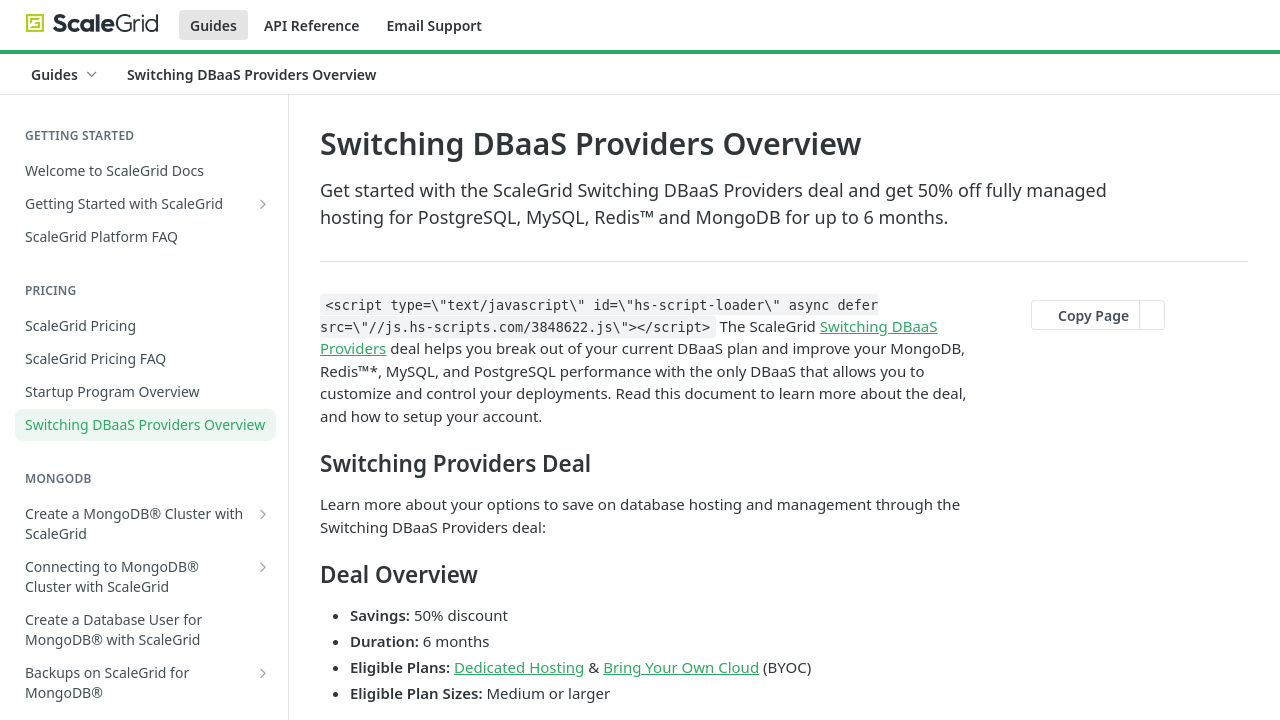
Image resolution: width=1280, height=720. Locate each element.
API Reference (312, 25)
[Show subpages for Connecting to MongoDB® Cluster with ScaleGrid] (263, 567)
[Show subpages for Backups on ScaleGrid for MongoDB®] (263, 673)
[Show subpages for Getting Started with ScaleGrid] (263, 204)
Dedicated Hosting (519, 667)
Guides (213, 25)
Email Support (434, 25)
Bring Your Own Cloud (681, 667)
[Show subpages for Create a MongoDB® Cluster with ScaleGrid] (263, 514)
